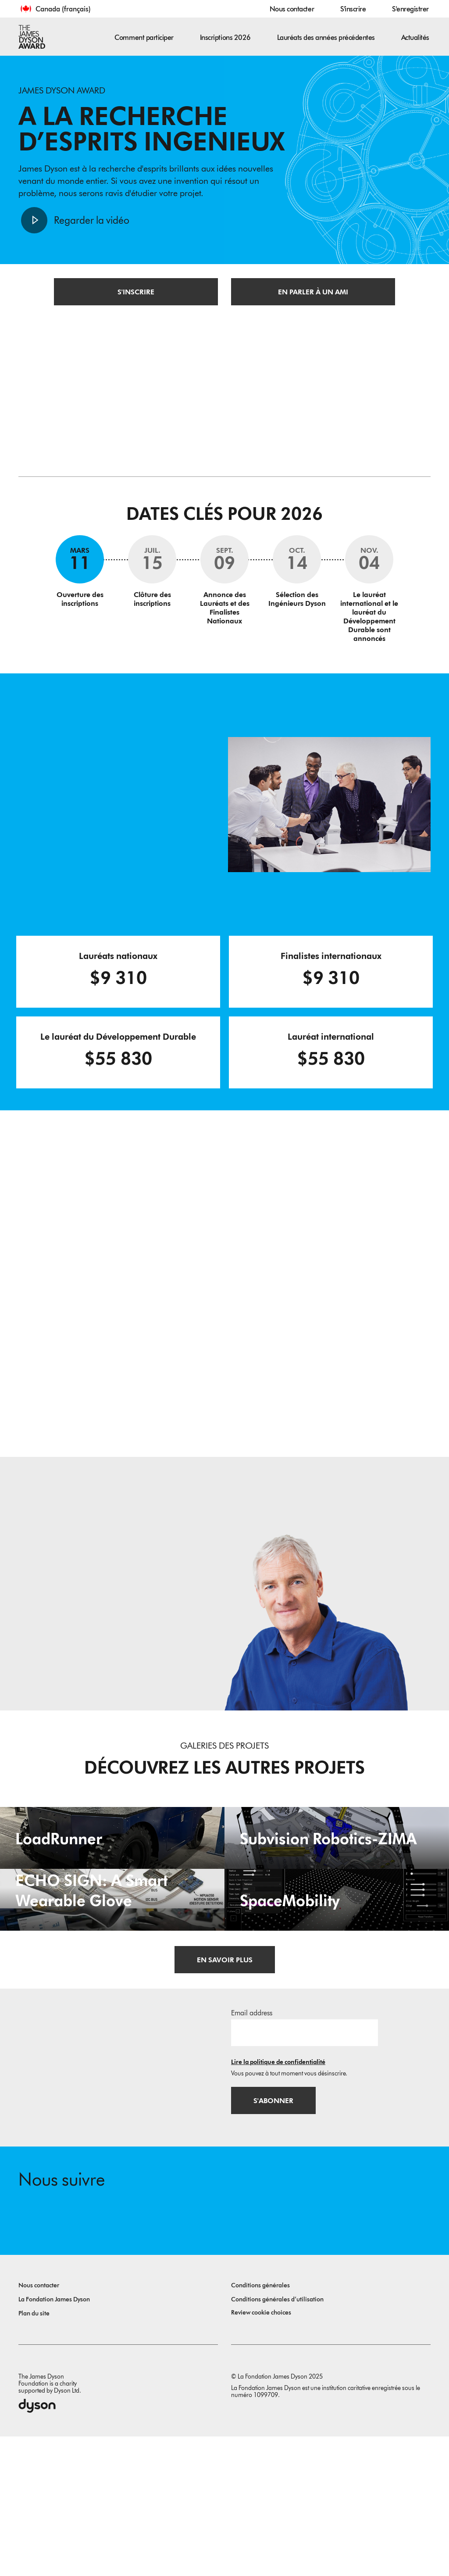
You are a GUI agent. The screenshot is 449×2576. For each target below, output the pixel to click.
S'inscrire (353, 9)
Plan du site (34, 2453)
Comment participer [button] (143, 37)
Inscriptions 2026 (225, 37)
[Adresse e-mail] (304, 2168)
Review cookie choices (261, 2452)
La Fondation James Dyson (54, 2439)
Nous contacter (292, 9)
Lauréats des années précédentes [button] (326, 37)
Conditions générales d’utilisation (277, 2439)
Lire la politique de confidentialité (278, 2198)
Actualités (415, 37)
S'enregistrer (410, 9)
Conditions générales (260, 2425)
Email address (251, 2149)
